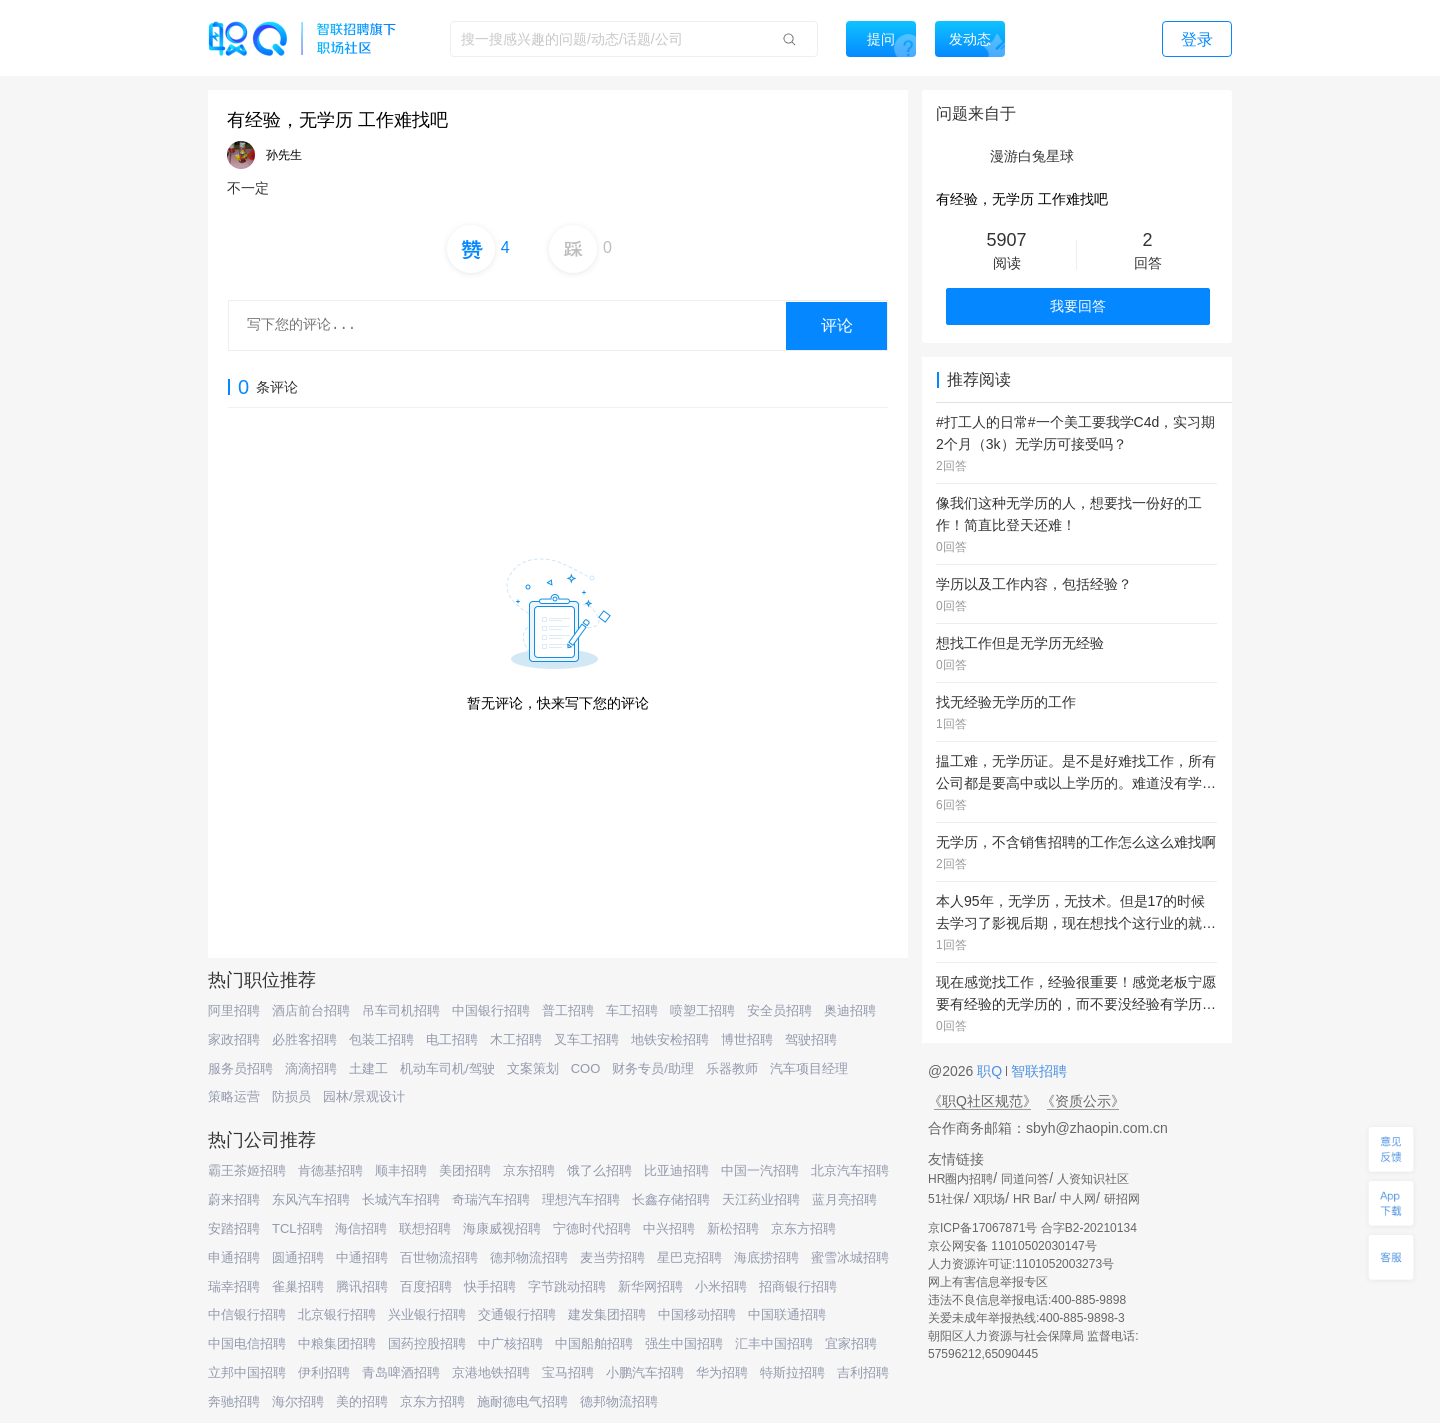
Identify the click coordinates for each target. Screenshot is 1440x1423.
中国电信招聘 (247, 1343)
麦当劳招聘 (612, 1257)
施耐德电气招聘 (522, 1401)
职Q (991, 1071)
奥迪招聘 (850, 1010)
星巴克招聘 (689, 1257)
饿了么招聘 (599, 1170)
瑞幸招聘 (234, 1286)
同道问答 (1025, 1179)
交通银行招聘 (517, 1314)
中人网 (1078, 1199)
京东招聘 (529, 1170)
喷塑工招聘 (702, 1010)
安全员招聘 (779, 1010)
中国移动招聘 (697, 1314)
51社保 (946, 1199)
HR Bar (1032, 1199)
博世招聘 (747, 1039)
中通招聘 (362, 1257)
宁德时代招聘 (592, 1228)
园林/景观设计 (364, 1096)
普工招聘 (568, 1010)
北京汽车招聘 (850, 1170)
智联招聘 (1037, 1071)
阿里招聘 (234, 1010)
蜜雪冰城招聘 (850, 1257)
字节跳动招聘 (567, 1286)
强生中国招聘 (684, 1343)
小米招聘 (721, 1286)
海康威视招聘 (502, 1228)
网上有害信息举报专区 (988, 1282)
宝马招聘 (568, 1372)
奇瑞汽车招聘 (491, 1199)
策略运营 (234, 1096)
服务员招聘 (240, 1068)
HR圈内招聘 (960, 1179)
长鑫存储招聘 (671, 1199)
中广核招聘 (510, 1343)
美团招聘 (465, 1170)
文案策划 (533, 1068)
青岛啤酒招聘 (401, 1372)
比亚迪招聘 (676, 1170)
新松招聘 (733, 1228)
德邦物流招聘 (529, 1257)
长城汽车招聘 (401, 1199)
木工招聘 (516, 1039)
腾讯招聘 (362, 1286)
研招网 (1122, 1199)
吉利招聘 (863, 1372)
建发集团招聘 (607, 1314)
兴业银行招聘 (427, 1314)
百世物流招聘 (439, 1257)
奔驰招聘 (234, 1401)
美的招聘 (362, 1401)
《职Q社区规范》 (982, 1101)
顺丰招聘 (401, 1170)
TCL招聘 (297, 1228)
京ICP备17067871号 (982, 1228)
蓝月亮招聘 (844, 1199)
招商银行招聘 (798, 1286)
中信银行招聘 (247, 1314)
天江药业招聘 (761, 1199)
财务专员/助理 (653, 1068)
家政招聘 (234, 1039)
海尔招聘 (298, 1401)
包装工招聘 (381, 1039)
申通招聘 (234, 1257)
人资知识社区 (1093, 1179)
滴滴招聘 (311, 1068)
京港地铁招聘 (491, 1372)
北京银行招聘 (337, 1314)
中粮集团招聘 (337, 1343)
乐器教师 (732, 1068)
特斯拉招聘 (792, 1372)
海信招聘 (361, 1228)
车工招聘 (632, 1010)
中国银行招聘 (491, 1010)
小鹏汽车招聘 (645, 1372)
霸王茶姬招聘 (247, 1170)
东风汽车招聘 (311, 1199)
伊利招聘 (324, 1372)
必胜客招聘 (304, 1039)
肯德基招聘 (330, 1170)
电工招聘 (452, 1039)
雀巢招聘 (298, 1286)
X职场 (989, 1199)
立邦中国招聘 (247, 1372)
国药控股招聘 (427, 1343)
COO (586, 1068)
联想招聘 (425, 1228)
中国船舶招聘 (594, 1343)
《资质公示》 (1083, 1101)
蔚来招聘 (234, 1199)
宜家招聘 (851, 1343)
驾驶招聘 (811, 1039)
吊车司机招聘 (401, 1010)
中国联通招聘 (787, 1314)
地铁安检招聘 (670, 1039)
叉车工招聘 (586, 1039)
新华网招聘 (650, 1286)
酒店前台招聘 (311, 1010)
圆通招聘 (298, 1257)
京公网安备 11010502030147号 (1012, 1246)
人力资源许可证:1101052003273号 (1021, 1264)
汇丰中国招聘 (774, 1343)
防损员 (291, 1096)
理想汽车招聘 (581, 1199)
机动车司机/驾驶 (447, 1068)
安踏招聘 (234, 1228)
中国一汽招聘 (760, 1170)
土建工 (368, 1068)
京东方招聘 (803, 1228)
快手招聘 (490, 1286)
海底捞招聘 (766, 1257)
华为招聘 (722, 1372)
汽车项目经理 (809, 1068)
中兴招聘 (669, 1228)
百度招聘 (426, 1286)
